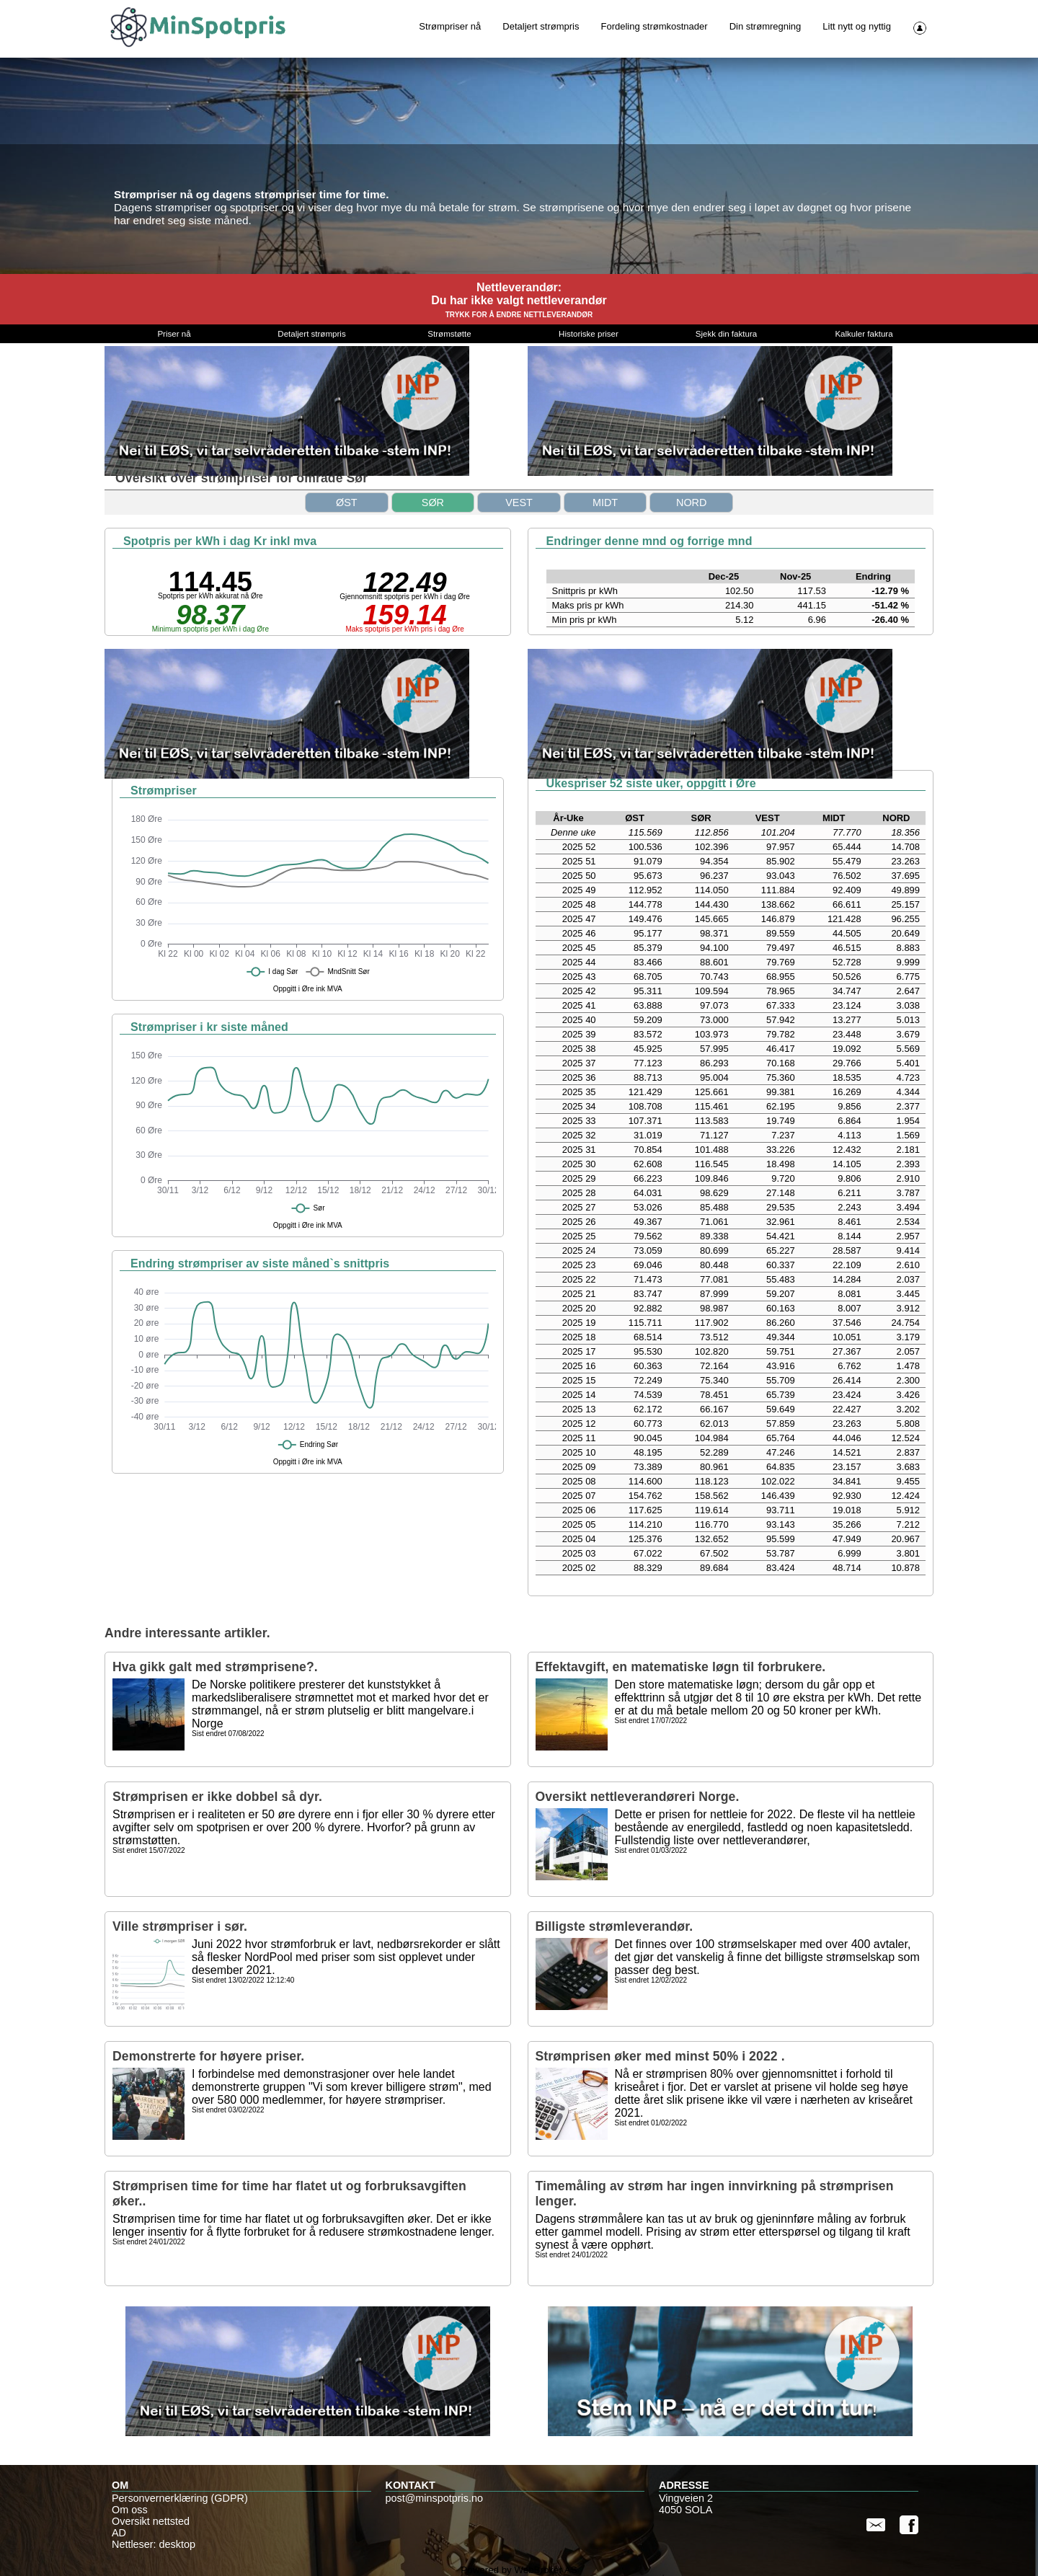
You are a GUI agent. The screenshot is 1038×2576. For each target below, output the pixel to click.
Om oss (130, 2509)
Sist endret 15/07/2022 (148, 1850)
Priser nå (173, 333)
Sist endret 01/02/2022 (651, 2123)
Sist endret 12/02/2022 (651, 1980)
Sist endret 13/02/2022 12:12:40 (243, 1980)
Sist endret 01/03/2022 (651, 1850)
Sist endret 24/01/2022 (148, 2242)
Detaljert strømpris (540, 26)
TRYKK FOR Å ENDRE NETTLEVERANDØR (519, 315)
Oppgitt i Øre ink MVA (307, 989)
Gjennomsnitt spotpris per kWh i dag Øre (405, 597)
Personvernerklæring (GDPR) (180, 2498)
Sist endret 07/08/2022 (228, 1734)
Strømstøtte (449, 333)
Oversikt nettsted (151, 2521)
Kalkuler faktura (863, 333)
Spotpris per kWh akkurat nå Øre (210, 596)
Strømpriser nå (450, 26)
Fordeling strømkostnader (654, 26)
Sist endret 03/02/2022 (228, 2110)
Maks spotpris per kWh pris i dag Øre (404, 629)
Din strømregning (765, 26)
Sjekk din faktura (726, 333)
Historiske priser (588, 333)
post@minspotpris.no (434, 2498)
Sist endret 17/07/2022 (651, 1721)
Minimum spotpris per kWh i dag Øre (210, 629)
